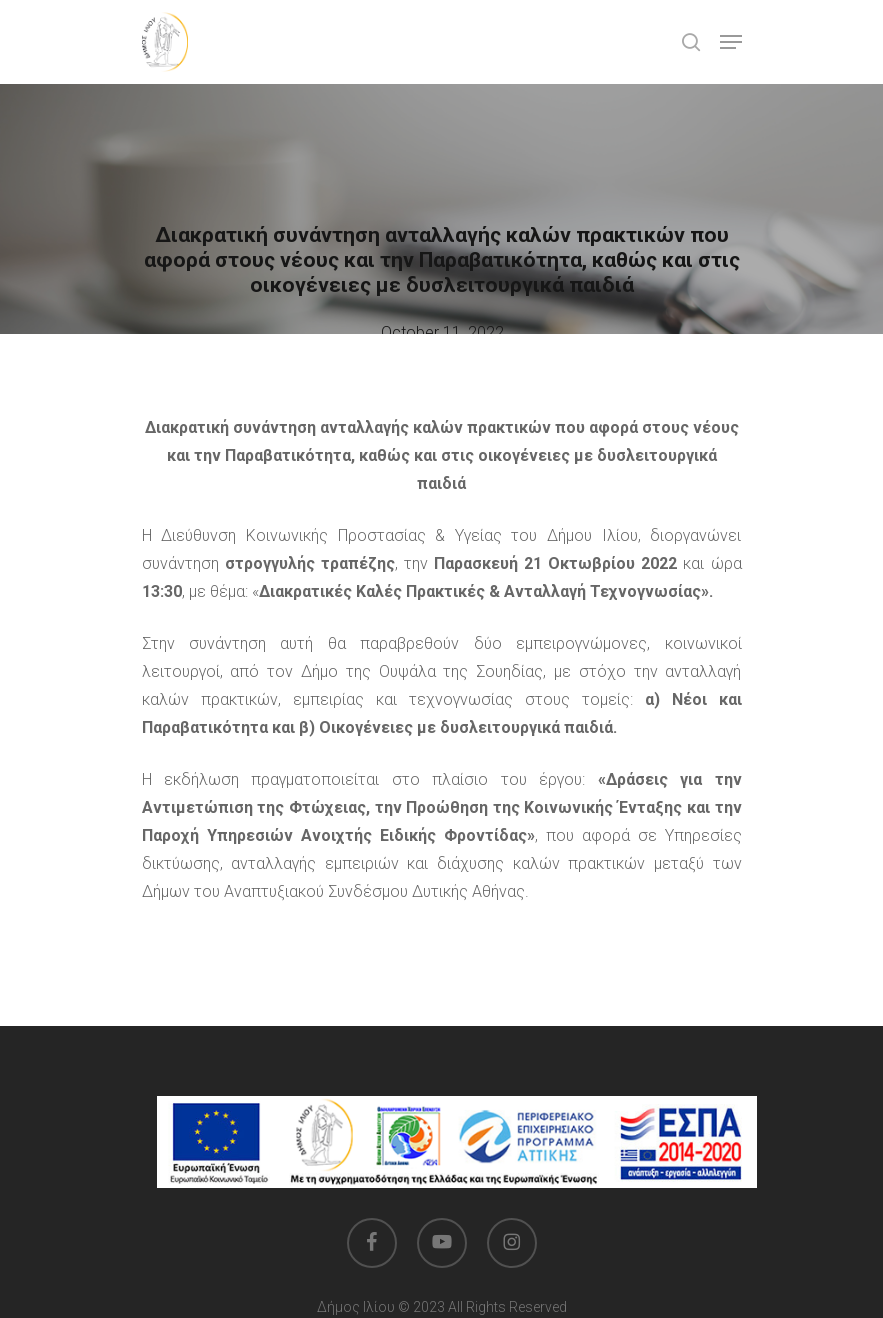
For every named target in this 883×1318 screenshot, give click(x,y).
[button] (731, 42)
